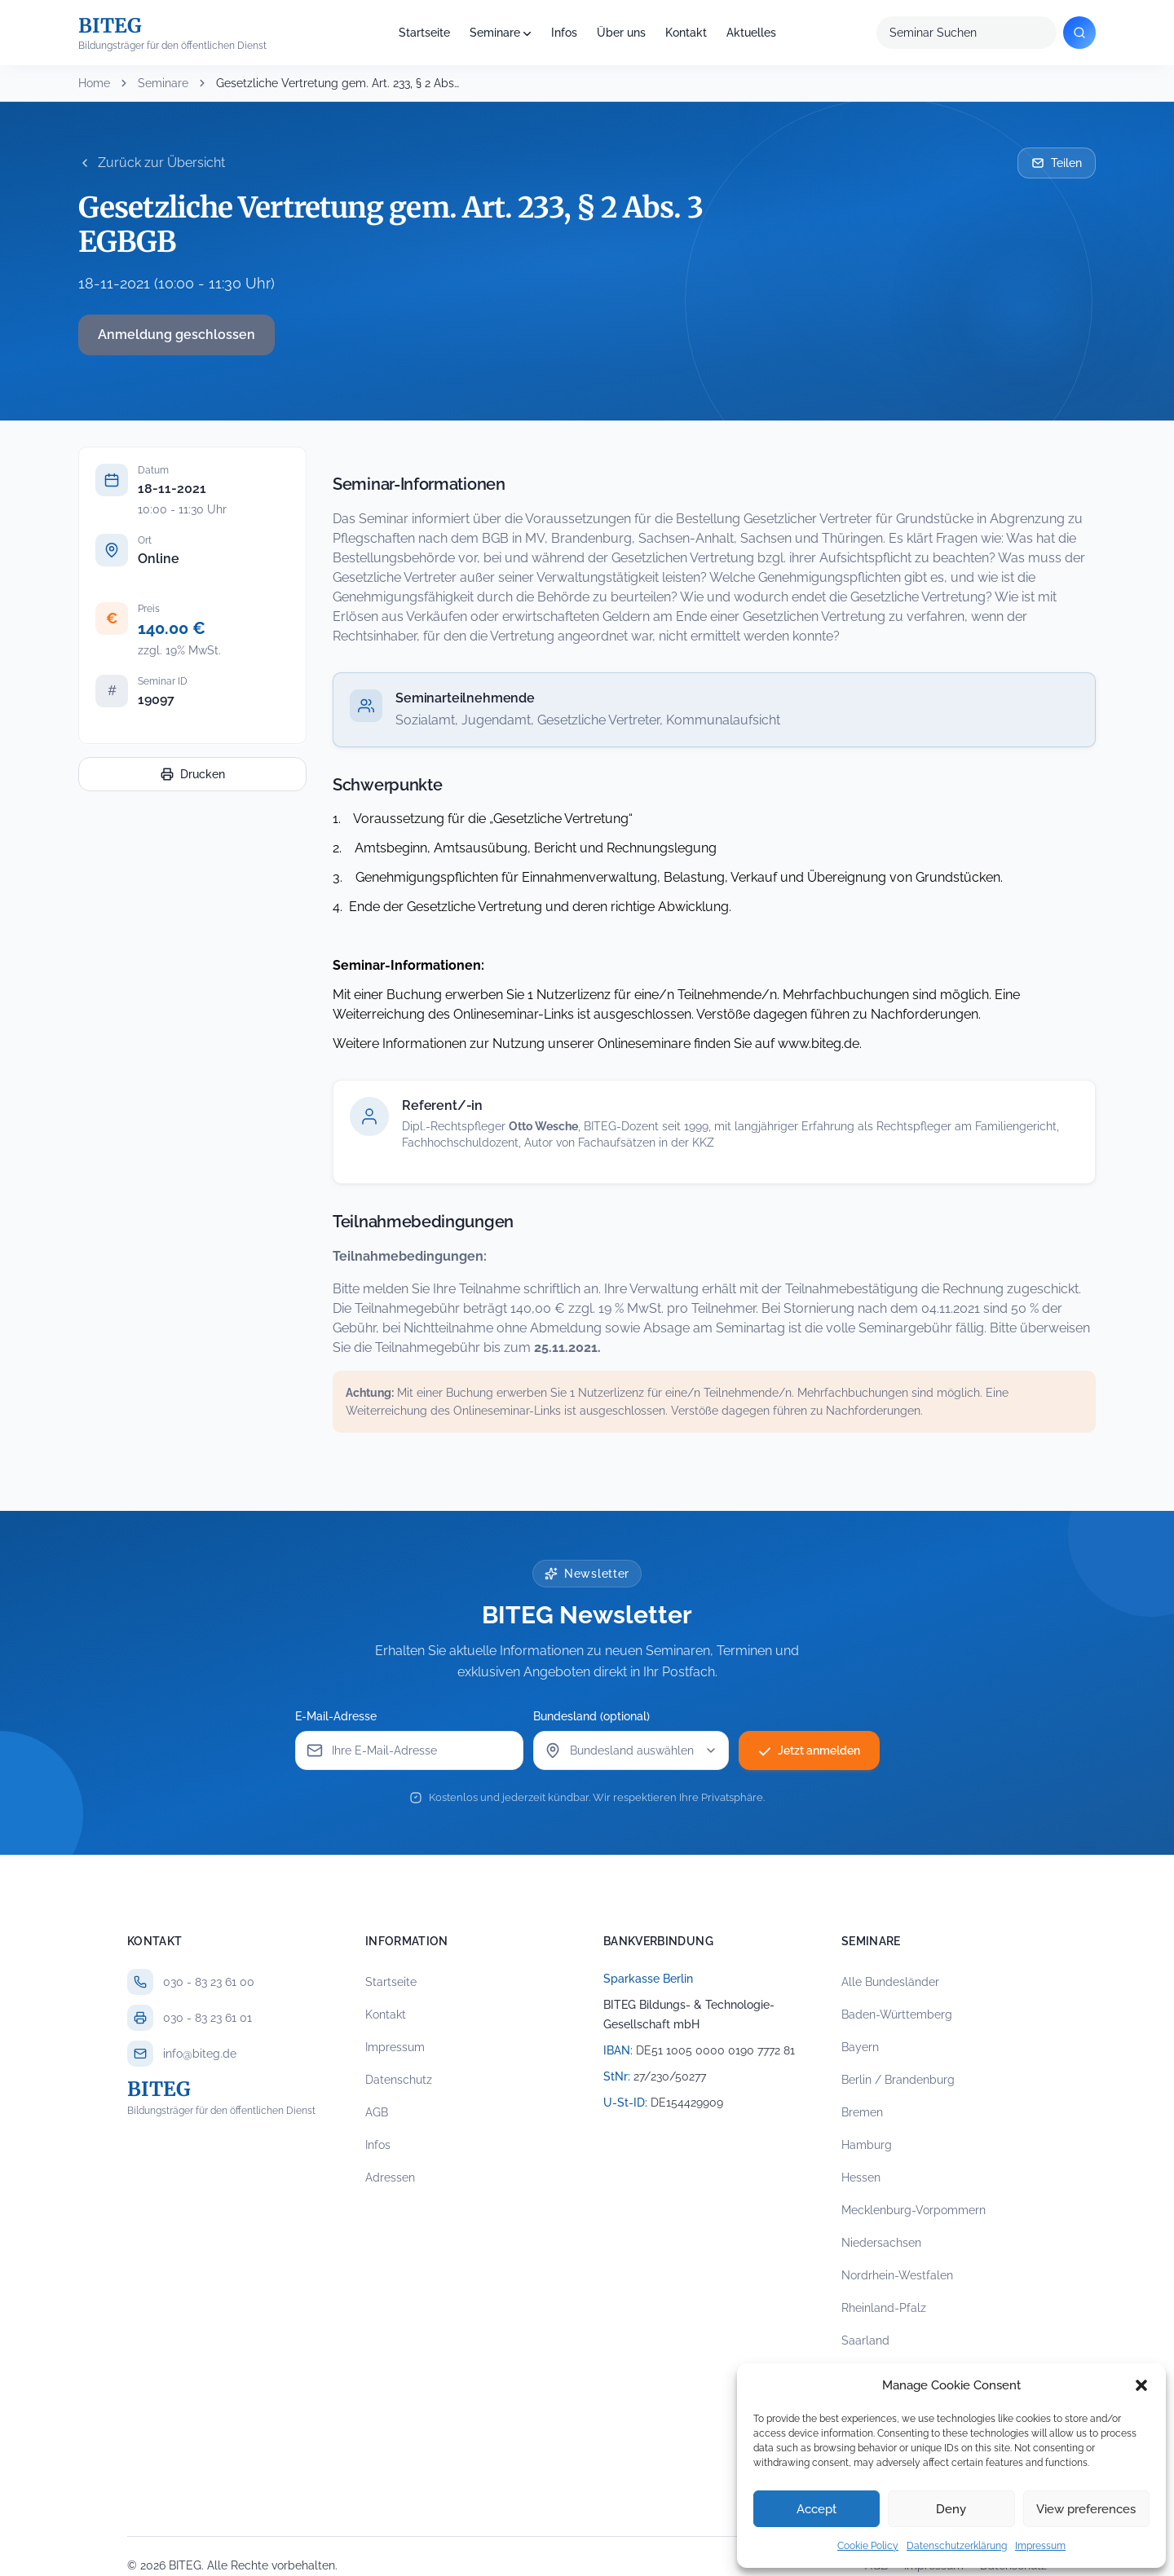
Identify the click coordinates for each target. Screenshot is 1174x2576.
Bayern (860, 2047)
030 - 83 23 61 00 (208, 1981)
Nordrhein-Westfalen (897, 2275)
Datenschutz (398, 2079)
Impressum (1040, 2546)
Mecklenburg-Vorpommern (913, 2210)
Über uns (621, 32)
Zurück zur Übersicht (151, 162)
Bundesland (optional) (591, 1716)
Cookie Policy (867, 2546)
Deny (951, 2509)
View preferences (1086, 2509)
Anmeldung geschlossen (176, 334)
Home (94, 83)
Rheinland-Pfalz (883, 2307)
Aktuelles (751, 32)
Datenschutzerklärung (957, 2546)
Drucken (193, 774)
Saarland (865, 2340)
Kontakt (686, 32)
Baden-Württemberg (896, 2014)
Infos (564, 32)
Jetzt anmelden (809, 1750)
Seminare (495, 32)
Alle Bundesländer (890, 1981)
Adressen (390, 2177)
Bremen (862, 2112)
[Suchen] (1079, 32)
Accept (816, 2509)
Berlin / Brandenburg (898, 2079)
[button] (1141, 2385)
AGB (376, 2112)
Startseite (424, 32)
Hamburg (866, 2144)
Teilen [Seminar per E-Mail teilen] (1056, 163)
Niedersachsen (881, 2242)
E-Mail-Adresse (336, 1716)
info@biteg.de (199, 2053)
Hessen (860, 2177)
